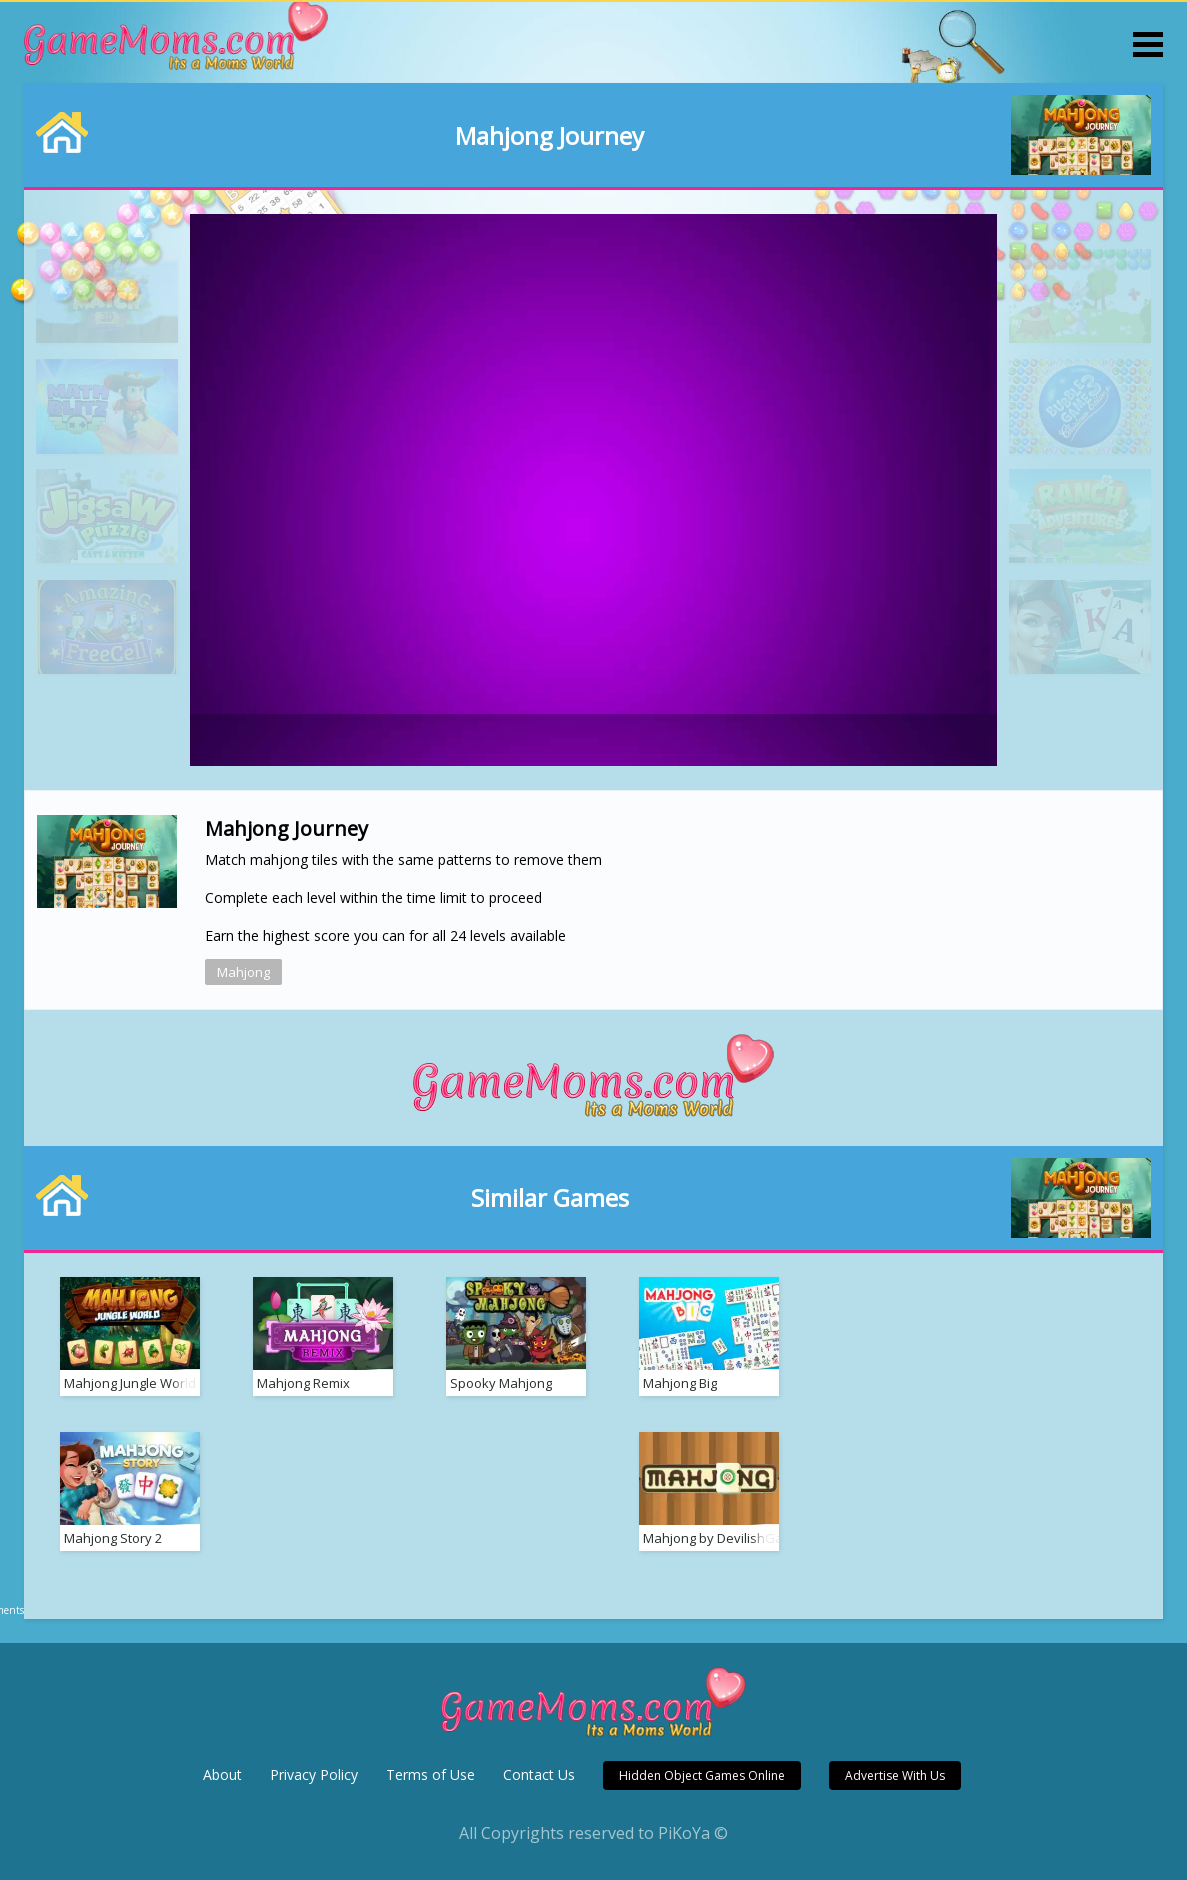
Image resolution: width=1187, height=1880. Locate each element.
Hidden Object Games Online (702, 1775)
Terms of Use (430, 1774)
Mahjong (243, 972)
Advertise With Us (895, 1775)
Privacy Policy (314, 1774)
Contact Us (539, 1774)
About (222, 1774)
